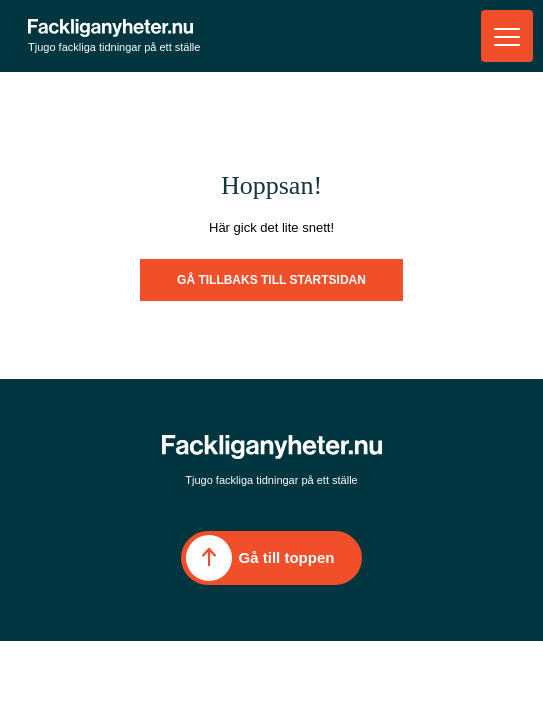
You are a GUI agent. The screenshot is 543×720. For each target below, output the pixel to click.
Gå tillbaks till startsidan (271, 280)
